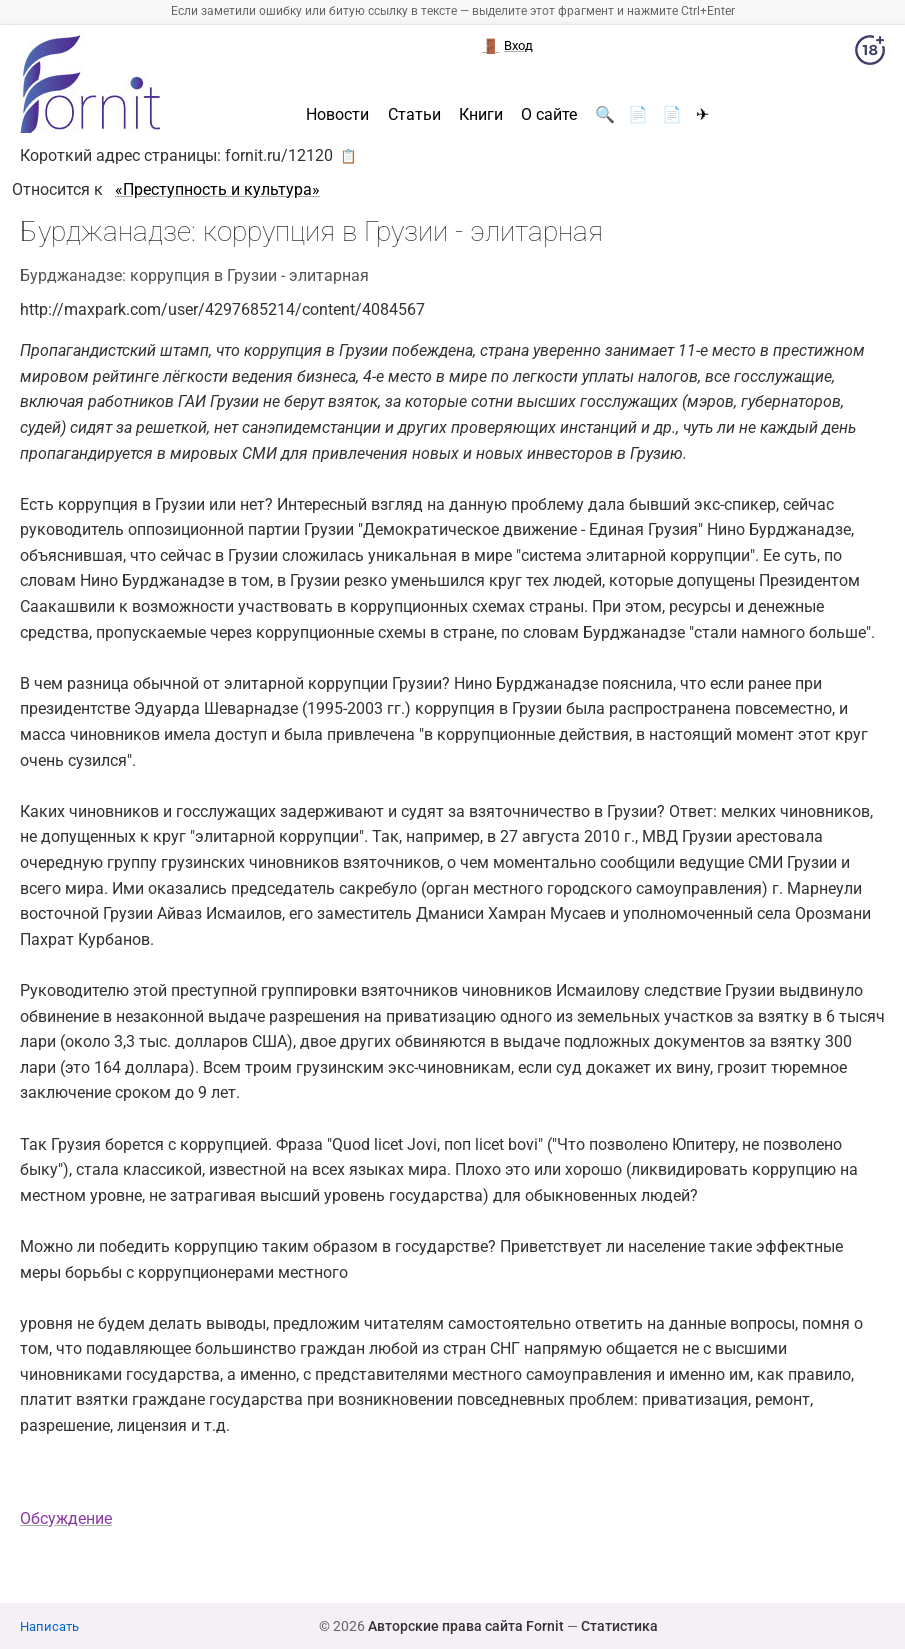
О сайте (549, 115)
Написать (49, 1626)
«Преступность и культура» (217, 189)
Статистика (619, 1626)
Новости (337, 115)
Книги (481, 115)
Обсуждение (66, 1518)
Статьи (414, 115)
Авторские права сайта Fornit (466, 1626)
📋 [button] (348, 156)
